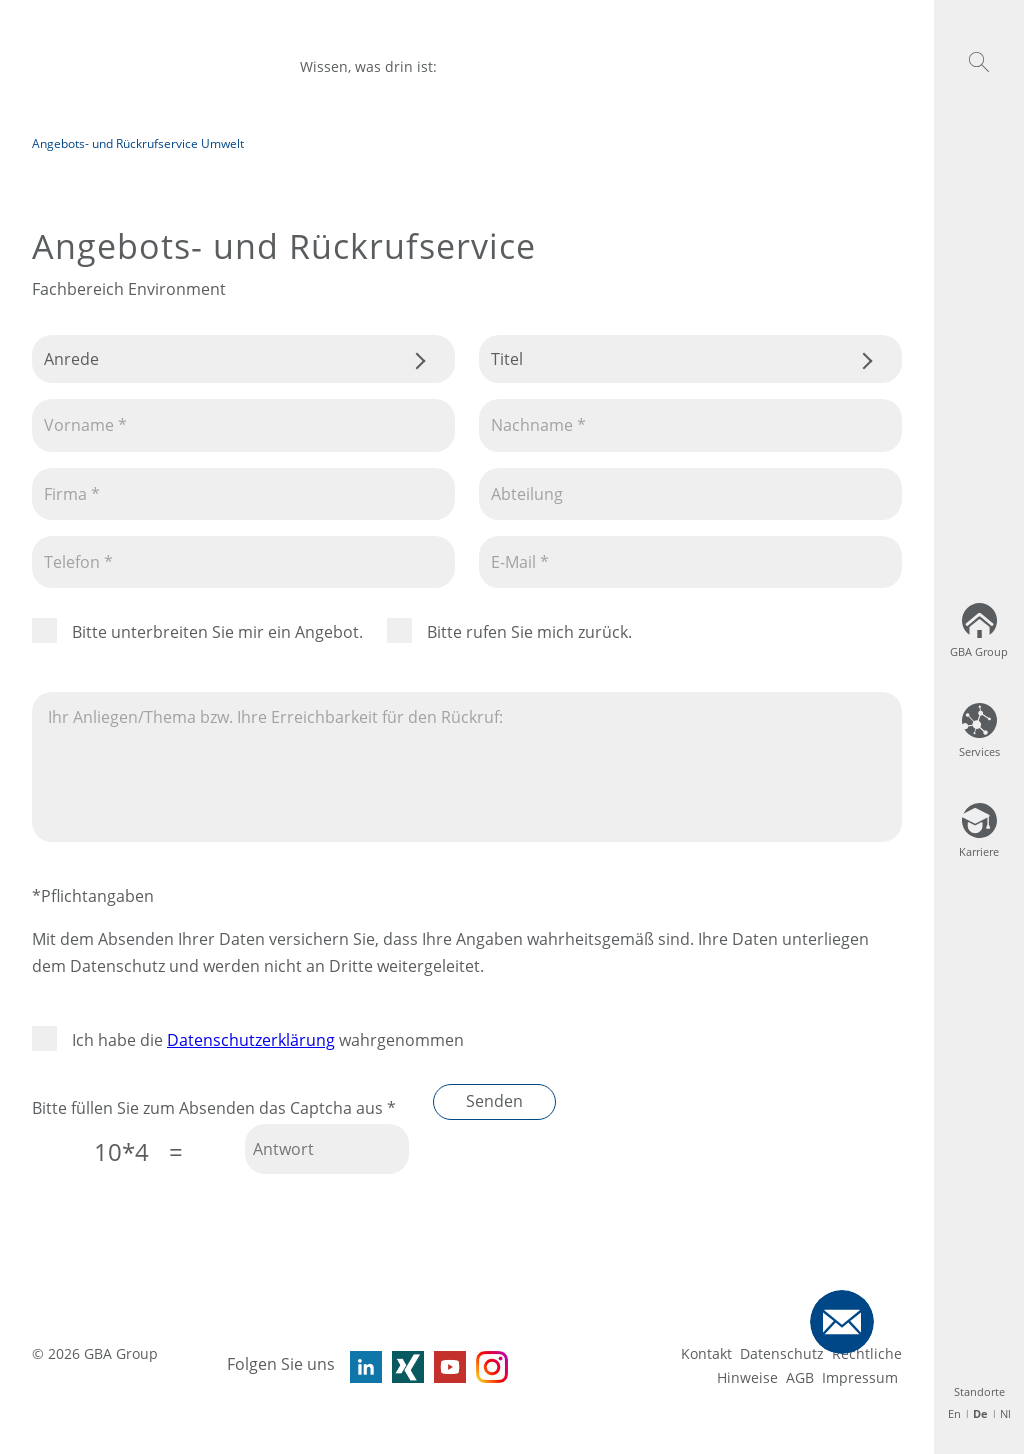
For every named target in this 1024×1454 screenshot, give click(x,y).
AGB (800, 1377)
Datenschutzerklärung (251, 1040)
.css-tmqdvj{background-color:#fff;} (243, 359)
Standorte (979, 1391)
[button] (979, 62)
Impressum (860, 1377)
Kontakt (706, 1353)
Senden (494, 1101)
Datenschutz (782, 1353)
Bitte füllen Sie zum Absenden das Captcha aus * (214, 1108)
